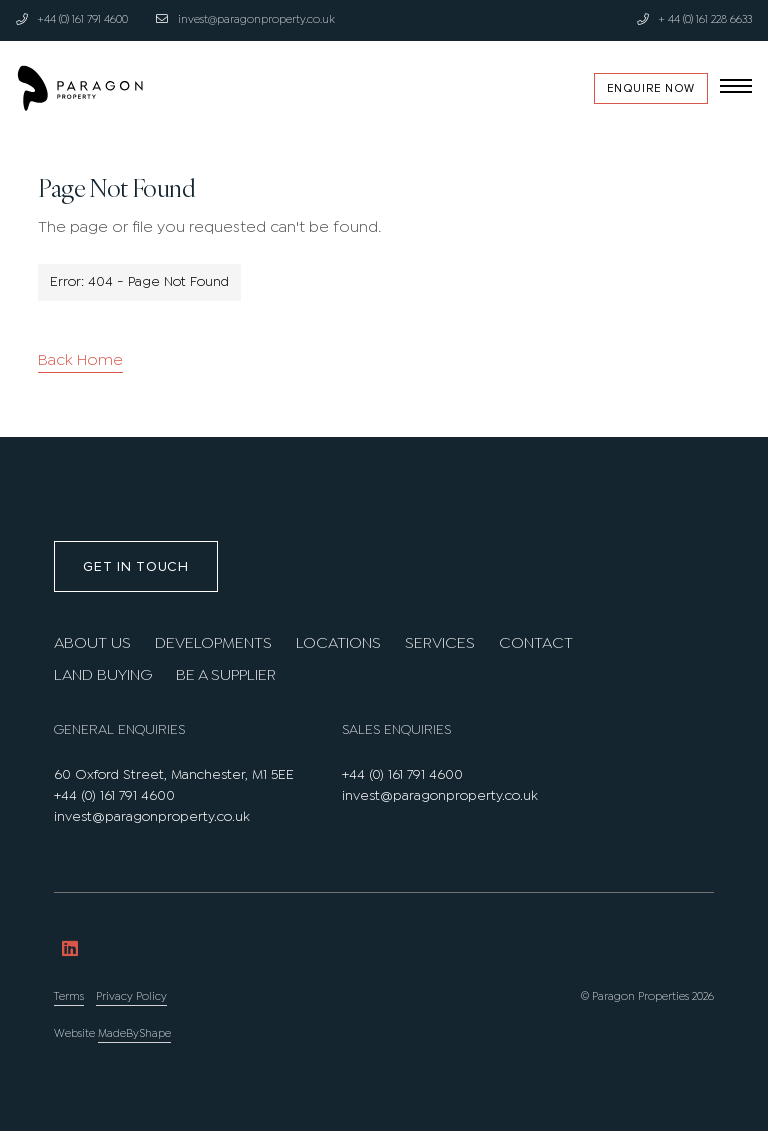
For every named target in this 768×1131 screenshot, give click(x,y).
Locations (338, 643)
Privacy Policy (131, 997)
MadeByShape (134, 1034)
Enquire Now (651, 88)
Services (440, 643)
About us (92, 643)
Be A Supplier (226, 675)
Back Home (80, 360)
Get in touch (135, 566)
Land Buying (103, 675)
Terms (69, 997)
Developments (213, 643)
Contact (536, 643)
